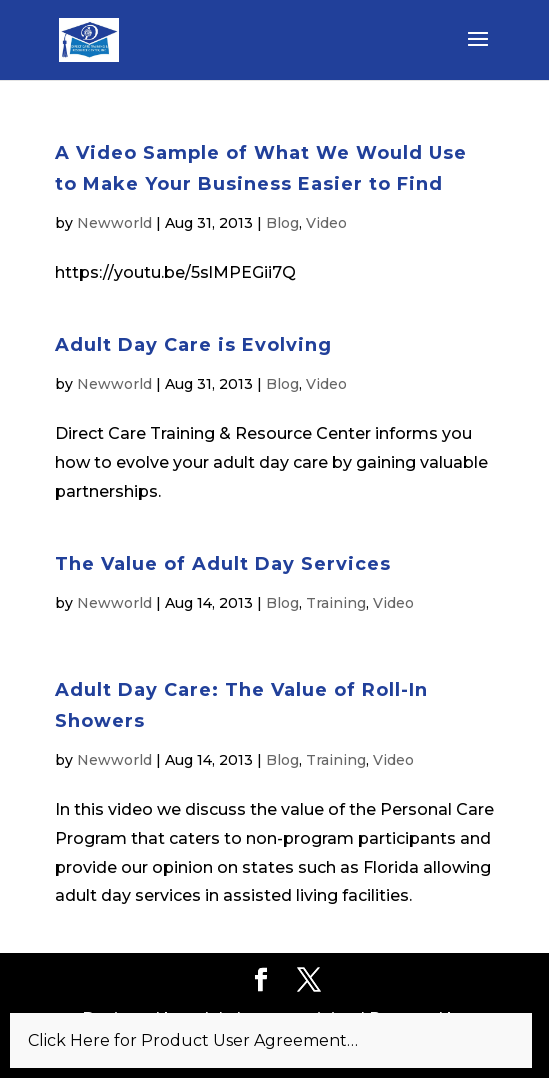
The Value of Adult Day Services (223, 564)
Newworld (114, 223)
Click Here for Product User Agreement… (193, 1040)
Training (336, 603)
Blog (282, 223)
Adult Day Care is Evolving (193, 345)
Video (326, 223)
